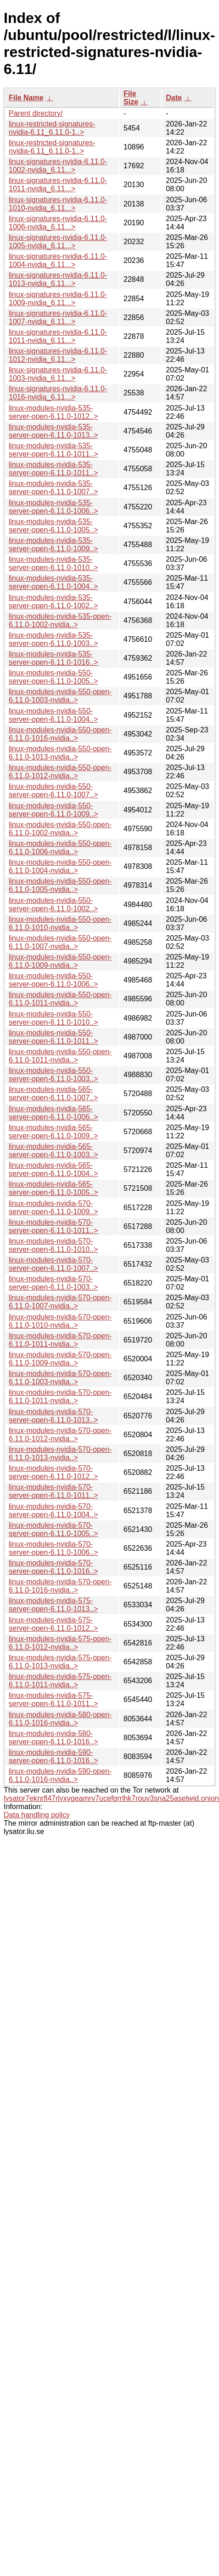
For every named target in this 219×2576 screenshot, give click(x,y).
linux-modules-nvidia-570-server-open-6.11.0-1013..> (53, 1416)
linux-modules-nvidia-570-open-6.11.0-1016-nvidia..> (60, 1586)
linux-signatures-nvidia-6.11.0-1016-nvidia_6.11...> (58, 393)
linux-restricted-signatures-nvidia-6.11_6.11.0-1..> (52, 128)
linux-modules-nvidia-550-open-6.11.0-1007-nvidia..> (60, 942)
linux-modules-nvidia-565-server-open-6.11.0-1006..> (53, 1113)
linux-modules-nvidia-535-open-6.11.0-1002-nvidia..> (60, 620)
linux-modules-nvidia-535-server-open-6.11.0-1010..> (53, 563)
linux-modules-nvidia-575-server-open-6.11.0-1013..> (53, 1605)
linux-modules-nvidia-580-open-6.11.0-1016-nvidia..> (60, 1719)
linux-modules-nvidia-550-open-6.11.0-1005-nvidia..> (60, 885)
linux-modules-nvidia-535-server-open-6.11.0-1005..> (53, 526)
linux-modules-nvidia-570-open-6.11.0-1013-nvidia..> (60, 1453)
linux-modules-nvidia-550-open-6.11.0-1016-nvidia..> (60, 734)
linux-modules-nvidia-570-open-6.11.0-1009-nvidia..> (60, 1359)
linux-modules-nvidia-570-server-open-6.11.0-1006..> (53, 1548)
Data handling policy (37, 1815)
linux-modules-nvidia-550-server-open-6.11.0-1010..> (53, 1018)
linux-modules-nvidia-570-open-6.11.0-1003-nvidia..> (60, 1378)
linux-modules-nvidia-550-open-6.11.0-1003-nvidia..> (60, 696)
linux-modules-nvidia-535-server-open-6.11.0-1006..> (53, 507)
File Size (131, 98)
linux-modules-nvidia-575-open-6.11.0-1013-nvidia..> (60, 1662)
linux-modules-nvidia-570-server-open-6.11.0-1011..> (53, 1226)
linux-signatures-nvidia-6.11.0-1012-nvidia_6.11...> (58, 355)
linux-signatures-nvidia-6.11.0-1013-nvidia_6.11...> (58, 279)
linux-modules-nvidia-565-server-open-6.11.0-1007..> (53, 1093)
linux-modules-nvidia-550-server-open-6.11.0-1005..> (53, 677)
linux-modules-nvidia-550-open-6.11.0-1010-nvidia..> (60, 923)
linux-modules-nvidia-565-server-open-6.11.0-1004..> (53, 1169)
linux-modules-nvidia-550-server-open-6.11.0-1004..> (53, 715)
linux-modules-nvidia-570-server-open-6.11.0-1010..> (53, 1245)
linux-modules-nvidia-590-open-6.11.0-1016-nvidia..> (60, 1775)
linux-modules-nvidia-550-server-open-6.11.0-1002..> (53, 905)
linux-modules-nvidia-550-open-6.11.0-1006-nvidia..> (60, 848)
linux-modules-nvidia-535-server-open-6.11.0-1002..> (53, 602)
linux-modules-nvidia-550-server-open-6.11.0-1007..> (53, 791)
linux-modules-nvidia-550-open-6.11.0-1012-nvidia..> (60, 772)
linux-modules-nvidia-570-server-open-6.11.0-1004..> (53, 1510)
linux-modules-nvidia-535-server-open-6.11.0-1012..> (53, 412)
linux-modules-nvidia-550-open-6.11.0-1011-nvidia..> (60, 999)
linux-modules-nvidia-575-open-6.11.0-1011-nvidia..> (60, 1681)
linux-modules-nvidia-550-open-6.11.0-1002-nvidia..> (60, 829)
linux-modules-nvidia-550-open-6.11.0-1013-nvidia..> (60, 753)
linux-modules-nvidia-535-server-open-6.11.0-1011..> (53, 450)
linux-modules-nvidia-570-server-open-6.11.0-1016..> (53, 1567)
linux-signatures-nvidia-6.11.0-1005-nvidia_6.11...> (58, 242)
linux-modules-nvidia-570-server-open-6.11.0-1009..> (53, 1207)
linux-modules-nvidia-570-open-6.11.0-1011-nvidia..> (60, 1340)
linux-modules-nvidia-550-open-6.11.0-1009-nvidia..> (60, 961)
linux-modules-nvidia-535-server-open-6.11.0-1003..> (53, 639)
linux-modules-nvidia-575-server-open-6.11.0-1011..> (53, 1699)
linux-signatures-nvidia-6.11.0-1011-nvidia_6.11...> (58, 185)
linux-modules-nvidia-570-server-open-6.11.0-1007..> (53, 1264)
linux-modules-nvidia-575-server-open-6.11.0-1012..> (53, 1624)
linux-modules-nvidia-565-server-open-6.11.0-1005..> (53, 1188)
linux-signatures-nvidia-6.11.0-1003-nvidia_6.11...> (58, 374)
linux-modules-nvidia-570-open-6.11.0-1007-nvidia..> (60, 1302)
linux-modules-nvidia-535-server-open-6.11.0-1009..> (53, 545)
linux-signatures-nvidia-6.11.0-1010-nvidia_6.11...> (58, 204)
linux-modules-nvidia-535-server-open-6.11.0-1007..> (53, 488)
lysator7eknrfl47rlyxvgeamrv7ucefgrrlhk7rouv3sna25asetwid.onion (111, 1798)
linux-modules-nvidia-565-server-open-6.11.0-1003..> (53, 1150)
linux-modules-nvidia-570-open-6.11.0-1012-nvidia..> (60, 1435)
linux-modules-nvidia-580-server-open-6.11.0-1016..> (53, 1738)
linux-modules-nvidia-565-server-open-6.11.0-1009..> (53, 1132)
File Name (26, 98)
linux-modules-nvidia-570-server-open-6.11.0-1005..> (53, 1529)
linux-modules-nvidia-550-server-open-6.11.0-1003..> (53, 1075)
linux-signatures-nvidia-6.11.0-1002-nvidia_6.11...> (58, 166)
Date (174, 98)
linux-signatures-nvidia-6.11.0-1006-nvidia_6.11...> (58, 223)
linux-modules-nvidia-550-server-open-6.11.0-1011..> (53, 1037)
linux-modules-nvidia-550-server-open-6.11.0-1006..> (53, 980)
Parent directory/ (35, 113)
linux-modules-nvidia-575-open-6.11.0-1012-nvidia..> (60, 1643)
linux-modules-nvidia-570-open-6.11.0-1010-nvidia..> (60, 1321)
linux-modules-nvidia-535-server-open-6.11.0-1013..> (53, 431)
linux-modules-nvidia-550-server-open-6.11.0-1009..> (53, 810)
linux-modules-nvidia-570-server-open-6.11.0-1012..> (53, 1472)
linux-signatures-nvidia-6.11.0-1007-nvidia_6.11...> (58, 317)
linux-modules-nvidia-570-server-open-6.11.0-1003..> (53, 1283)
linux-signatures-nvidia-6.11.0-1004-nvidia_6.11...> (58, 260)
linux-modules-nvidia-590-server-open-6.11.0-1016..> (53, 1756)
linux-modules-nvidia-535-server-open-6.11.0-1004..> (53, 582)
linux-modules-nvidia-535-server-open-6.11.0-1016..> (53, 658)
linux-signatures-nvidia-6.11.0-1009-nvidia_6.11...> (58, 299)
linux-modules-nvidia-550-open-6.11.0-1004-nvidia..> (60, 866)
